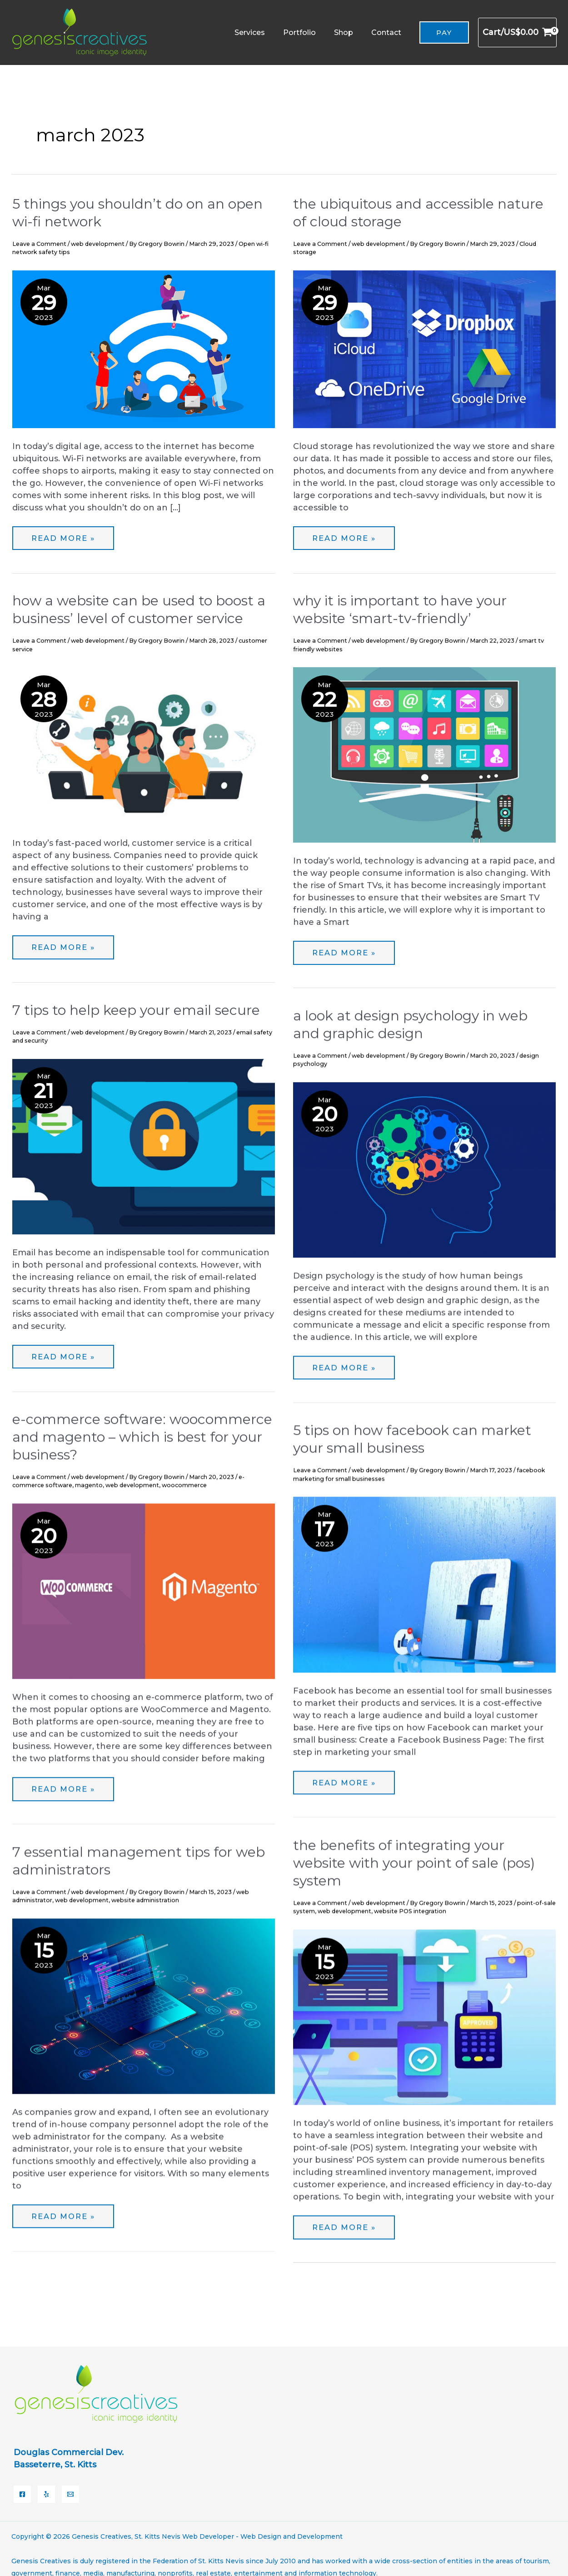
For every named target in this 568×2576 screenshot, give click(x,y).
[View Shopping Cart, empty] (517, 32)
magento (89, 1485)
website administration (145, 1900)
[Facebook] (22, 2481)
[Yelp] (46, 2481)
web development (98, 243)
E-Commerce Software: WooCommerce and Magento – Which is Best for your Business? (142, 1437)
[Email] (70, 2481)
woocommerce (184, 1485)
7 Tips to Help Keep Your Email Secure (136, 1010)
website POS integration (410, 1910)
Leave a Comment (39, 243)
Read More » (56, 533)
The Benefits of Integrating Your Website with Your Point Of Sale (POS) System (414, 1863)
